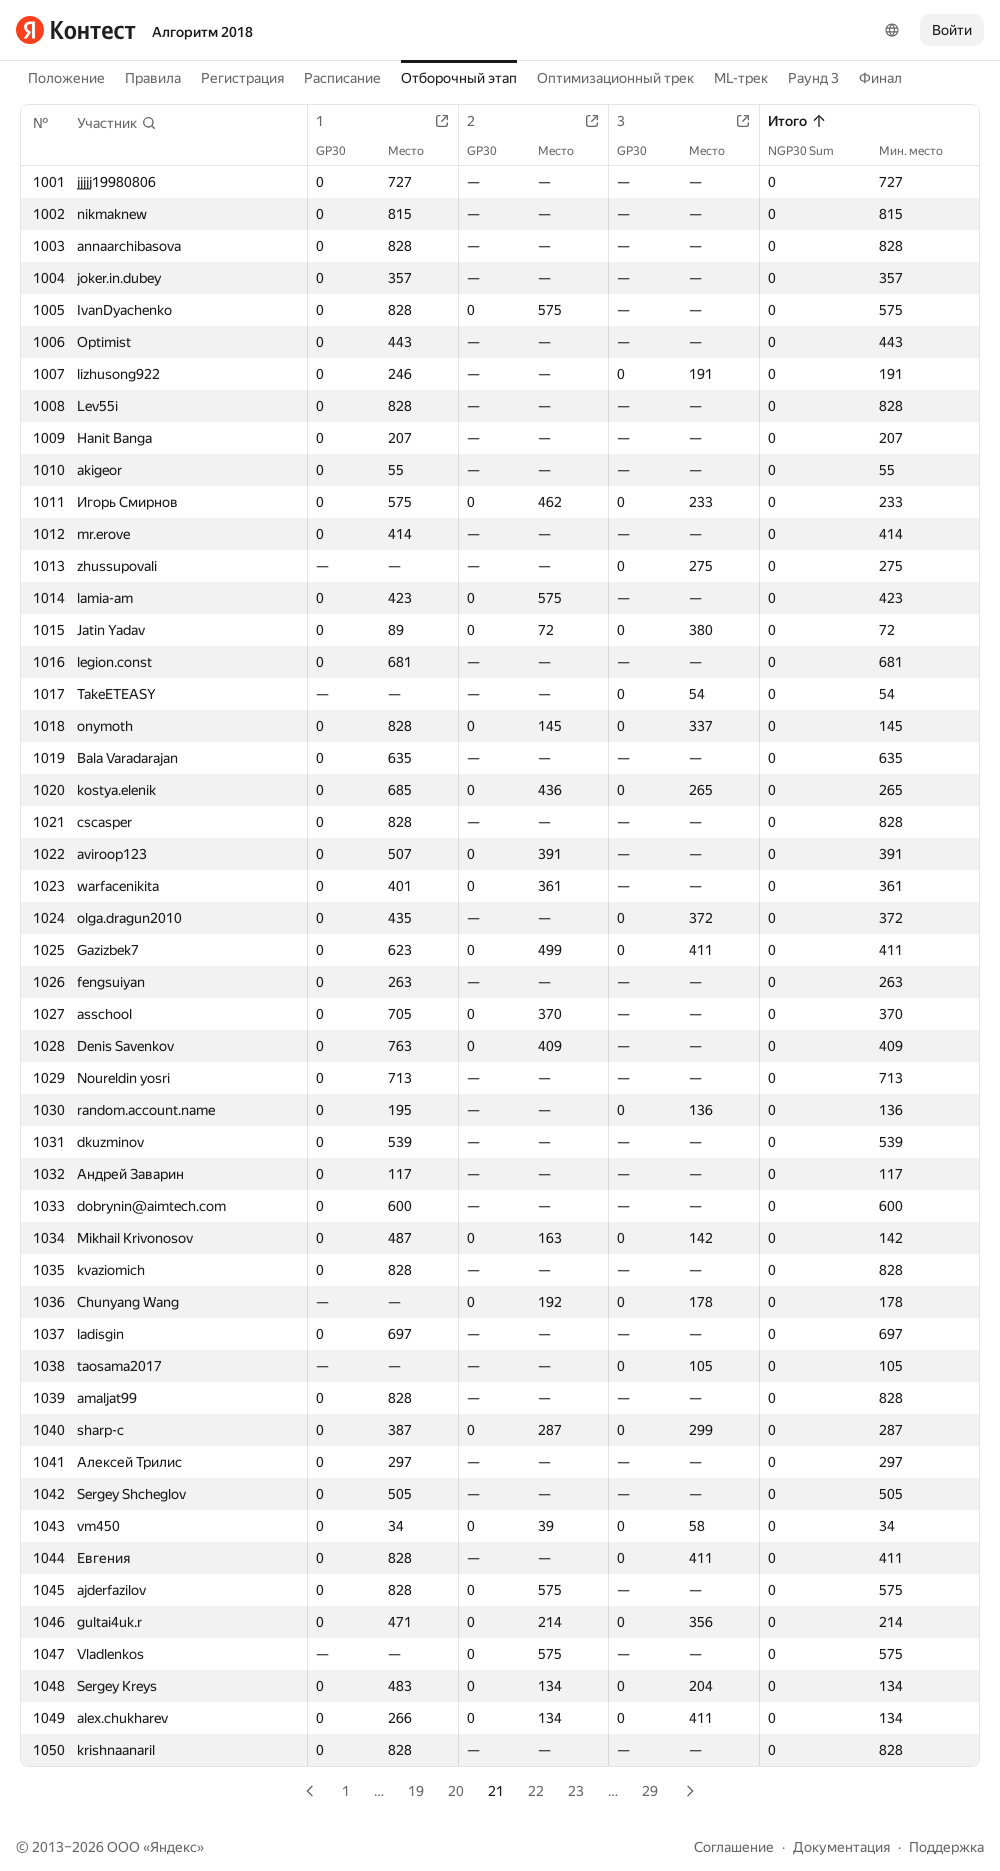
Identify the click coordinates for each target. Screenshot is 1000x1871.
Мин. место (921, 151)
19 (416, 1791)
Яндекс (173, 1847)
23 (576, 1791)
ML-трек (741, 78)
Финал (880, 78)
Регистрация (242, 78)
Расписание (342, 78)
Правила (153, 78)
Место (416, 151)
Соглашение (734, 1847)
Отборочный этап (459, 78)
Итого (797, 121)
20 (456, 1791)
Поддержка (946, 1847)
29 (650, 1791)
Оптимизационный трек (615, 78)
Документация (841, 1847)
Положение (66, 78)
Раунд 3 (813, 78)
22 (536, 1791)
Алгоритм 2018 (202, 32)
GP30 (341, 151)
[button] (117, 123)
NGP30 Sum (811, 151)
